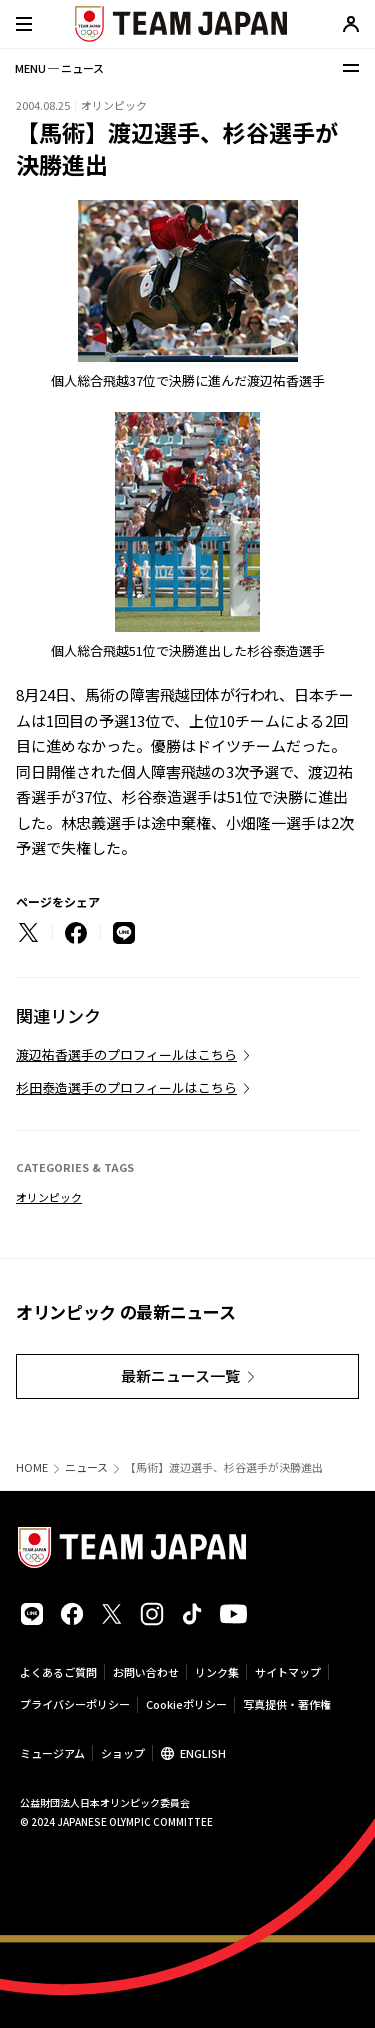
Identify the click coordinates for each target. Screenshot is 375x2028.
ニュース (86, 1467)
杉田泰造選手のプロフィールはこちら (126, 1087)
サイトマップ (288, 1672)
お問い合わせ (146, 1672)
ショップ (123, 1753)
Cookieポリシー (186, 1704)
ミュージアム (52, 1753)
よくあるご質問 (58, 1672)
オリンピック (49, 1197)
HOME (32, 1467)
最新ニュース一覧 (180, 1375)
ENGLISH (203, 1753)
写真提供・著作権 (287, 1704)
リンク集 (217, 1672)
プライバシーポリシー (75, 1704)
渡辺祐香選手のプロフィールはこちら (126, 1054)
